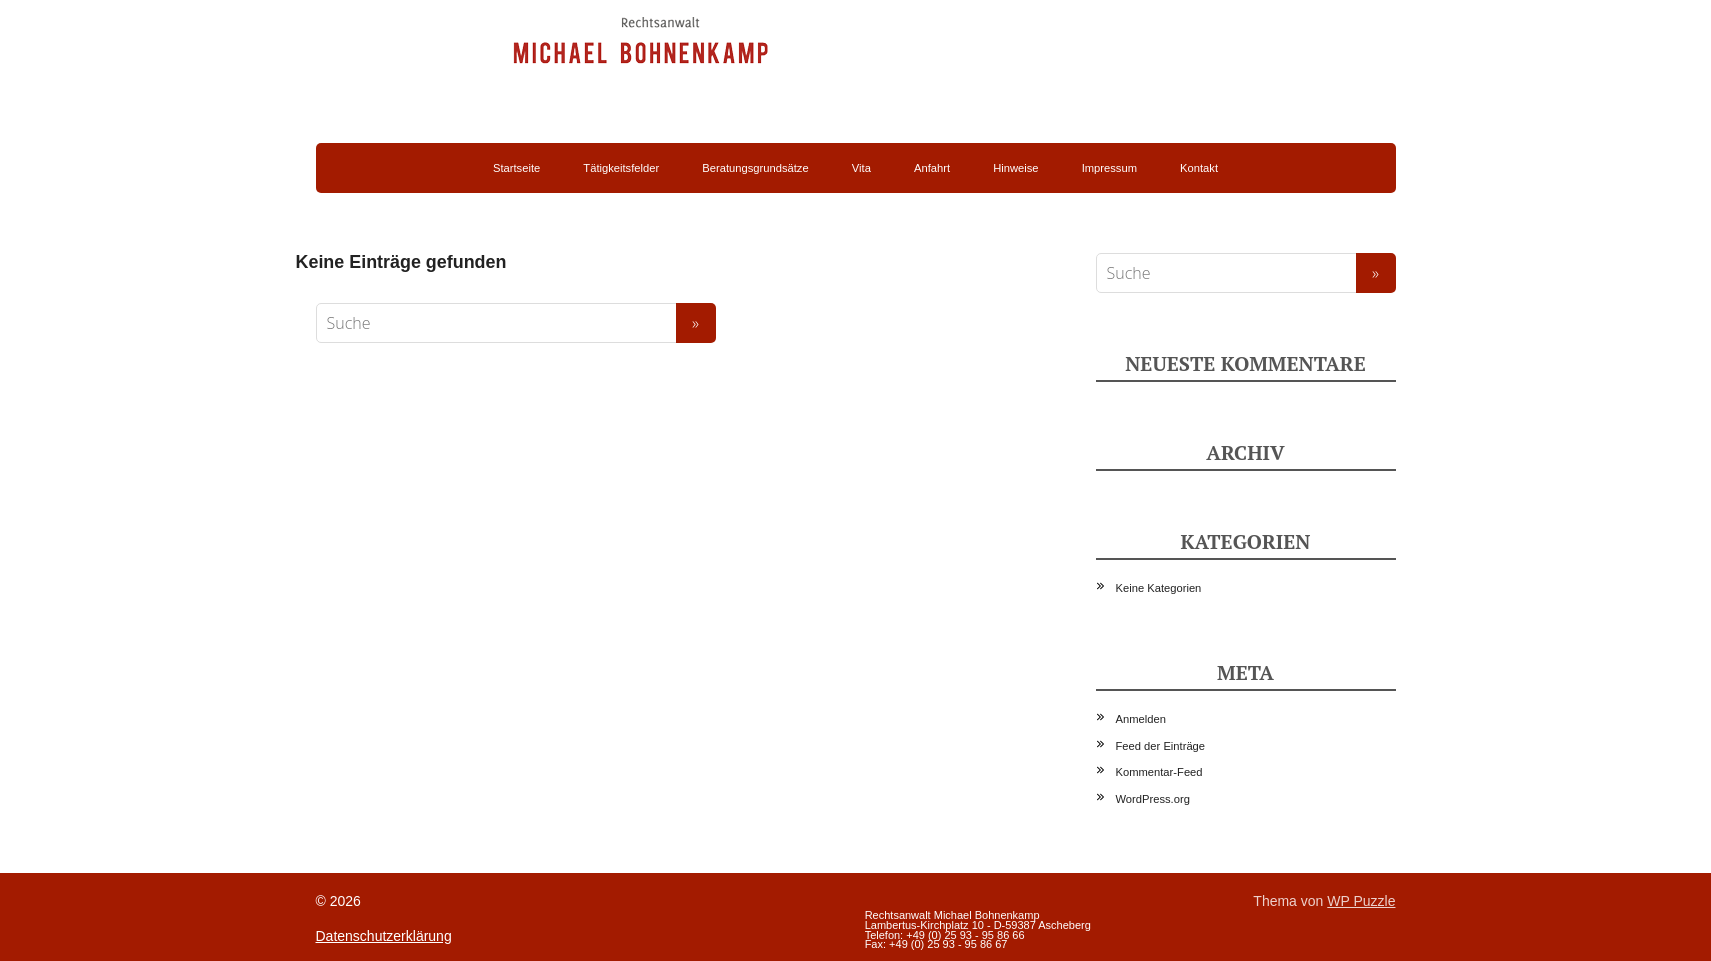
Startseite (516, 168)
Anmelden (1141, 719)
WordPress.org (1153, 799)
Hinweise (1015, 168)
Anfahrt (932, 168)
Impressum (1109, 168)
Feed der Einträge (1161, 746)
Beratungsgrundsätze (755, 168)
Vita (861, 168)
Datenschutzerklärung (384, 936)
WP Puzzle (1361, 901)
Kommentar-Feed (1159, 772)
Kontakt (1199, 168)
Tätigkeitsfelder (621, 168)
